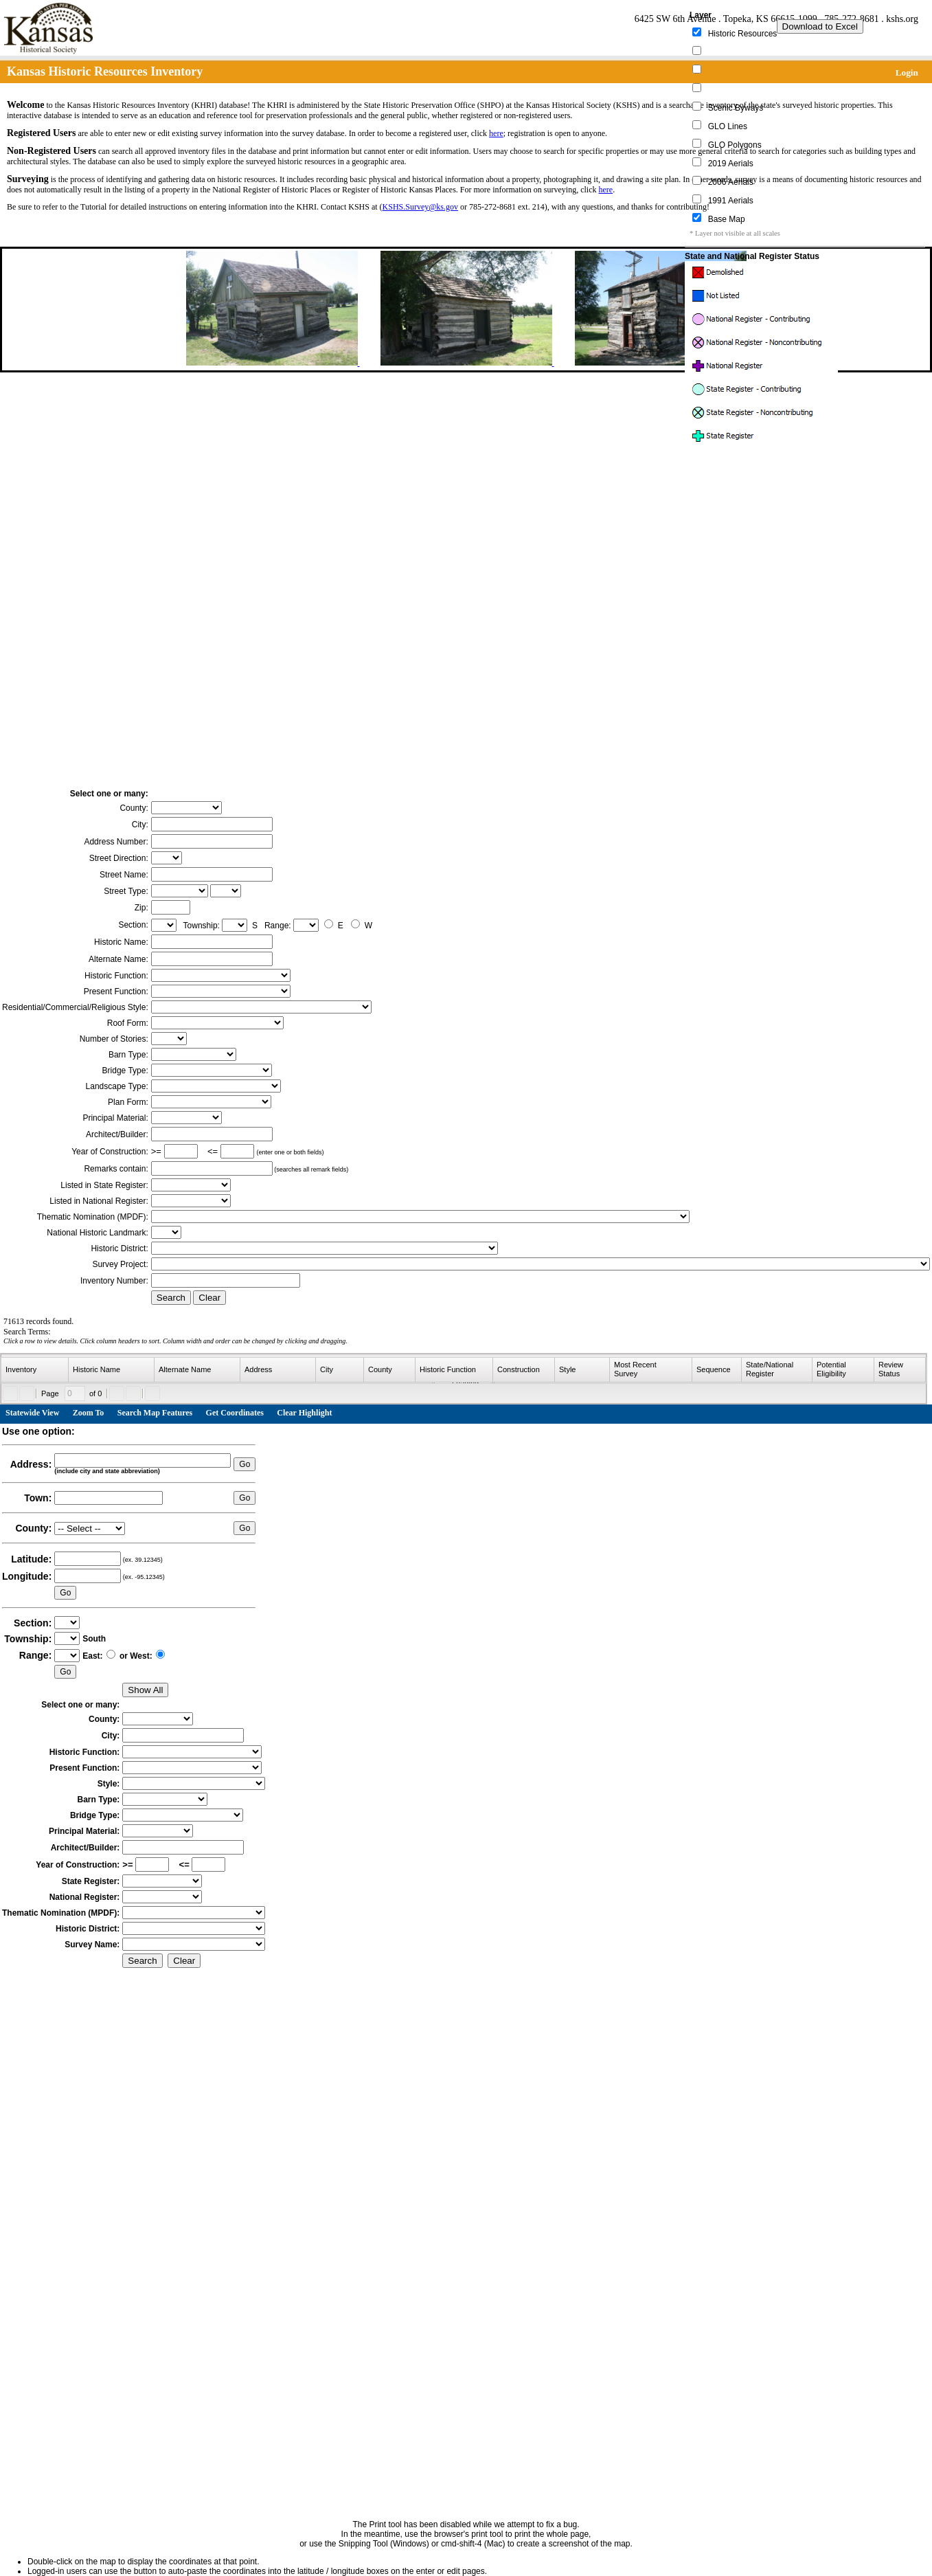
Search (171, 1297)
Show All (145, 1690)
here (496, 133)
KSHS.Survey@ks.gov (420, 207)
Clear (209, 1297)
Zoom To (88, 1413)
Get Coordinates (235, 1413)
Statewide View (32, 1413)
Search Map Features (155, 1413)
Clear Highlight (304, 1413)
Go (244, 1464)
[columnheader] (35, 1370)
